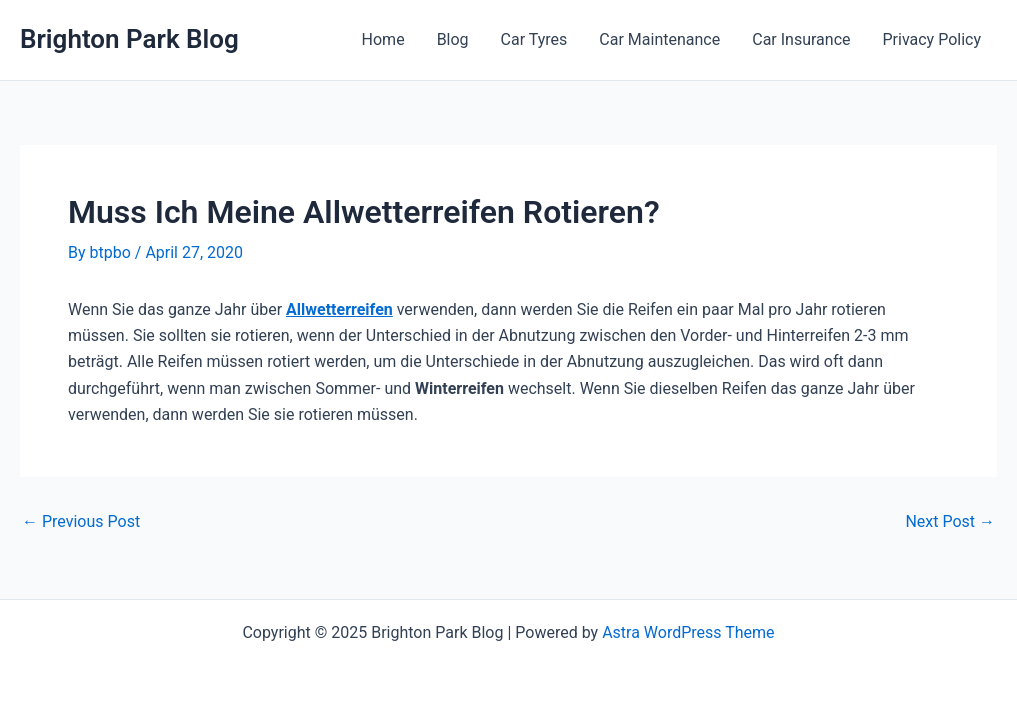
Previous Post (81, 522)
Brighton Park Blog (129, 39)
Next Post (950, 522)
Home (383, 39)
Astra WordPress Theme (688, 632)
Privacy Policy (932, 39)
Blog (453, 39)
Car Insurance (801, 39)
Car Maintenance (659, 39)
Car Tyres (534, 39)
